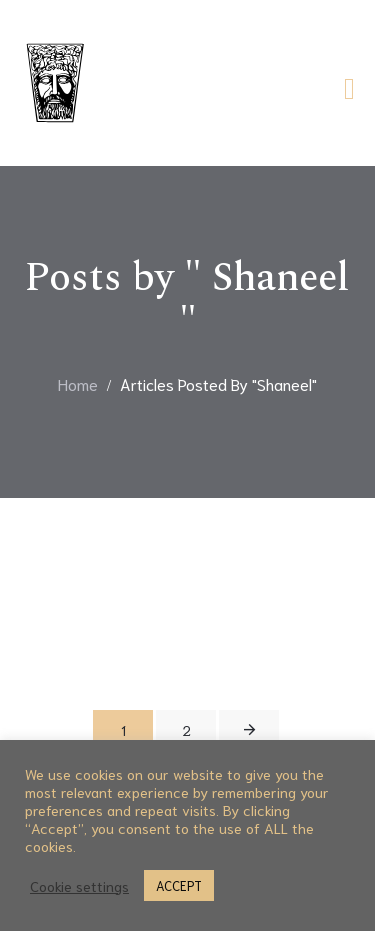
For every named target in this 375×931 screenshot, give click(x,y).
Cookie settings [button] (79, 886)
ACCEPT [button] (179, 885)
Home (78, 383)
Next (249, 730)
